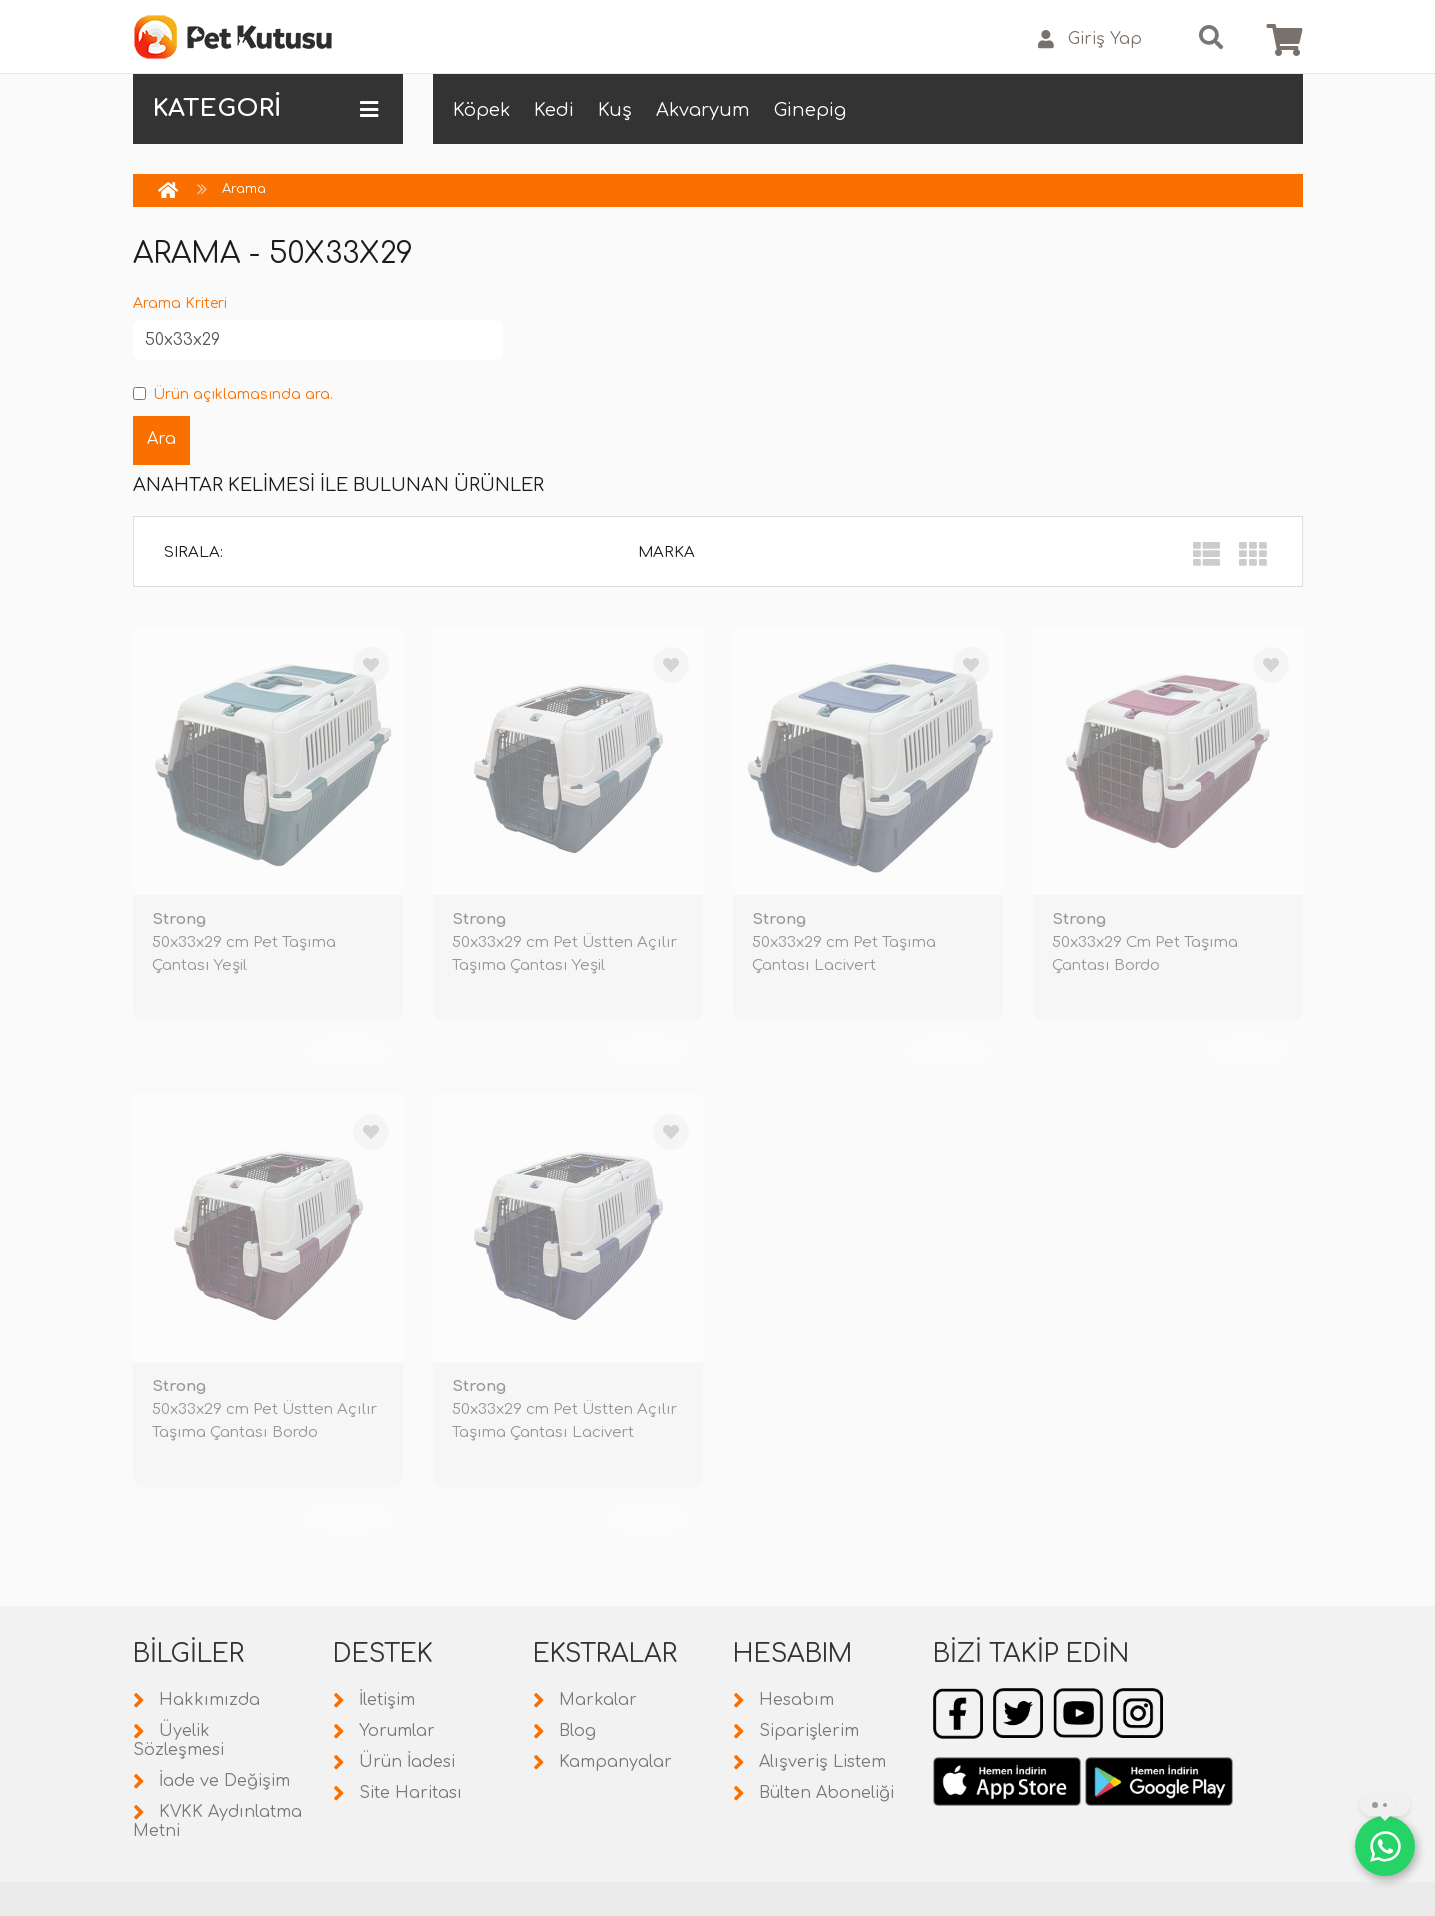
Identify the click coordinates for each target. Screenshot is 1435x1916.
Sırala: (193, 552)
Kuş (615, 110)
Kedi (554, 110)
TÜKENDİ (348, 1051)
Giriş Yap (1090, 39)
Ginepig (810, 110)
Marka (666, 552)
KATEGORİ (265, 109)
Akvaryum (703, 110)
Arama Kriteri (180, 303)
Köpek (481, 110)
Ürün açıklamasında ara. (233, 394)
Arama (244, 189)
